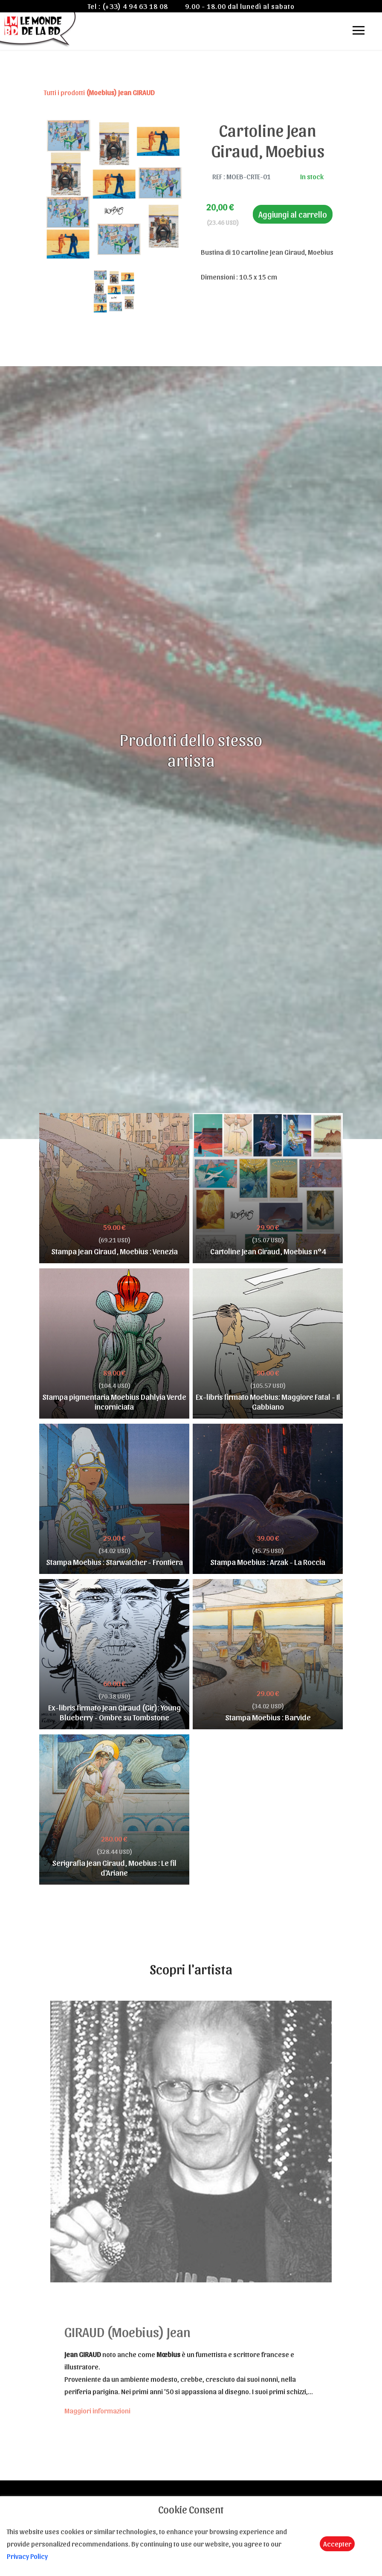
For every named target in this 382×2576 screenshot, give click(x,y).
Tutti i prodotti (99, 92)
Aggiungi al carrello (292, 214)
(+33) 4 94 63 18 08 (135, 6)
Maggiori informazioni (97, 2410)
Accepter (337, 2543)
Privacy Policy (27, 2556)
